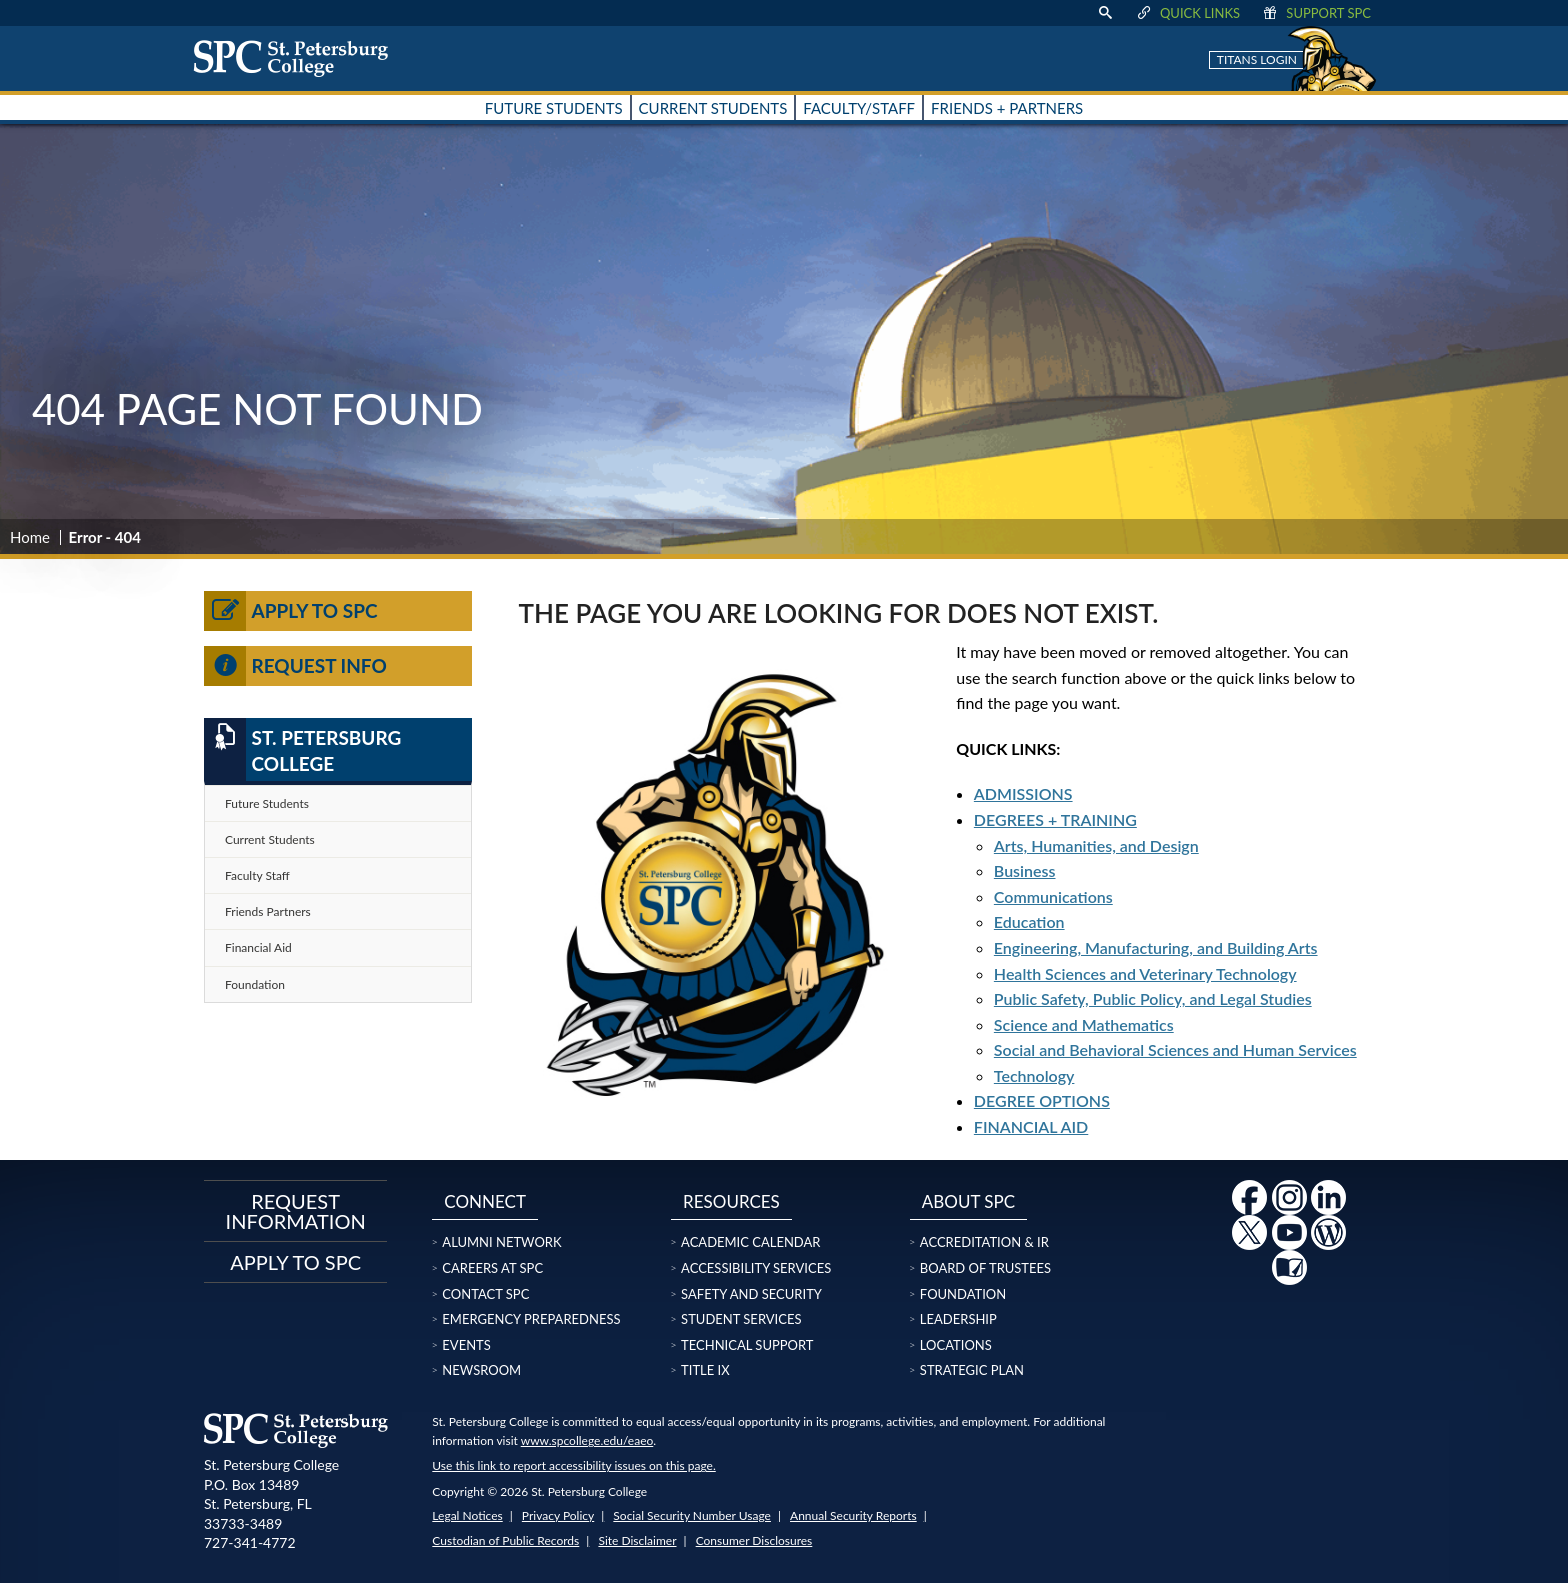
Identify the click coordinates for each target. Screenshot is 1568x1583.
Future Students (267, 803)
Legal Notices (467, 1515)
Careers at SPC (492, 1268)
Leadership (958, 1319)
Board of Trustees (985, 1268)
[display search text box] (1105, 13)
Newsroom (481, 1370)
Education (1029, 921)
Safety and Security (751, 1294)
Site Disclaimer (637, 1540)
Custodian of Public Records (505, 1540)
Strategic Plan (972, 1370)
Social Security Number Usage (692, 1515)
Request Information (296, 1211)
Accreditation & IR (984, 1242)
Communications (1053, 896)
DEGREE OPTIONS (1042, 1100)
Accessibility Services (756, 1268)
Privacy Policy (558, 1515)
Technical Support (747, 1345)
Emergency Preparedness (531, 1319)
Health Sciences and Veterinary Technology (1145, 973)
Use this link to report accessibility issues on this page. (573, 1465)
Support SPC (1315, 13)
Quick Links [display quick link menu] (1187, 13)
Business (1025, 870)
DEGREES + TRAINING (1055, 819)
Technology (1034, 1075)
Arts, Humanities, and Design (1096, 845)
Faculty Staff (257, 875)
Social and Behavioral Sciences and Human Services (1175, 1049)
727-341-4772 (250, 1542)
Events (466, 1345)
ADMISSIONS (1023, 793)
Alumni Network (501, 1242)
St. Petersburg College (302, 749)
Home (30, 537)
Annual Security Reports (853, 1515)
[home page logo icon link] (298, 58)
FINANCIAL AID (1031, 1126)
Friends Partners (268, 911)
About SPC (968, 1201)
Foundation (255, 984)
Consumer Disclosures (754, 1540)
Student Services (741, 1319)
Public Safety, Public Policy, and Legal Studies (1153, 998)
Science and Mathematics (1084, 1024)
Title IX (705, 1370)
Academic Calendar (750, 1242)
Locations (956, 1345)
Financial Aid (258, 947)
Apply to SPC (291, 611)
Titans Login (1257, 59)
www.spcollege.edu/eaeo (587, 1440)
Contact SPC (485, 1294)
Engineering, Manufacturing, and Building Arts (1156, 947)
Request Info (295, 666)
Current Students (270, 839)
